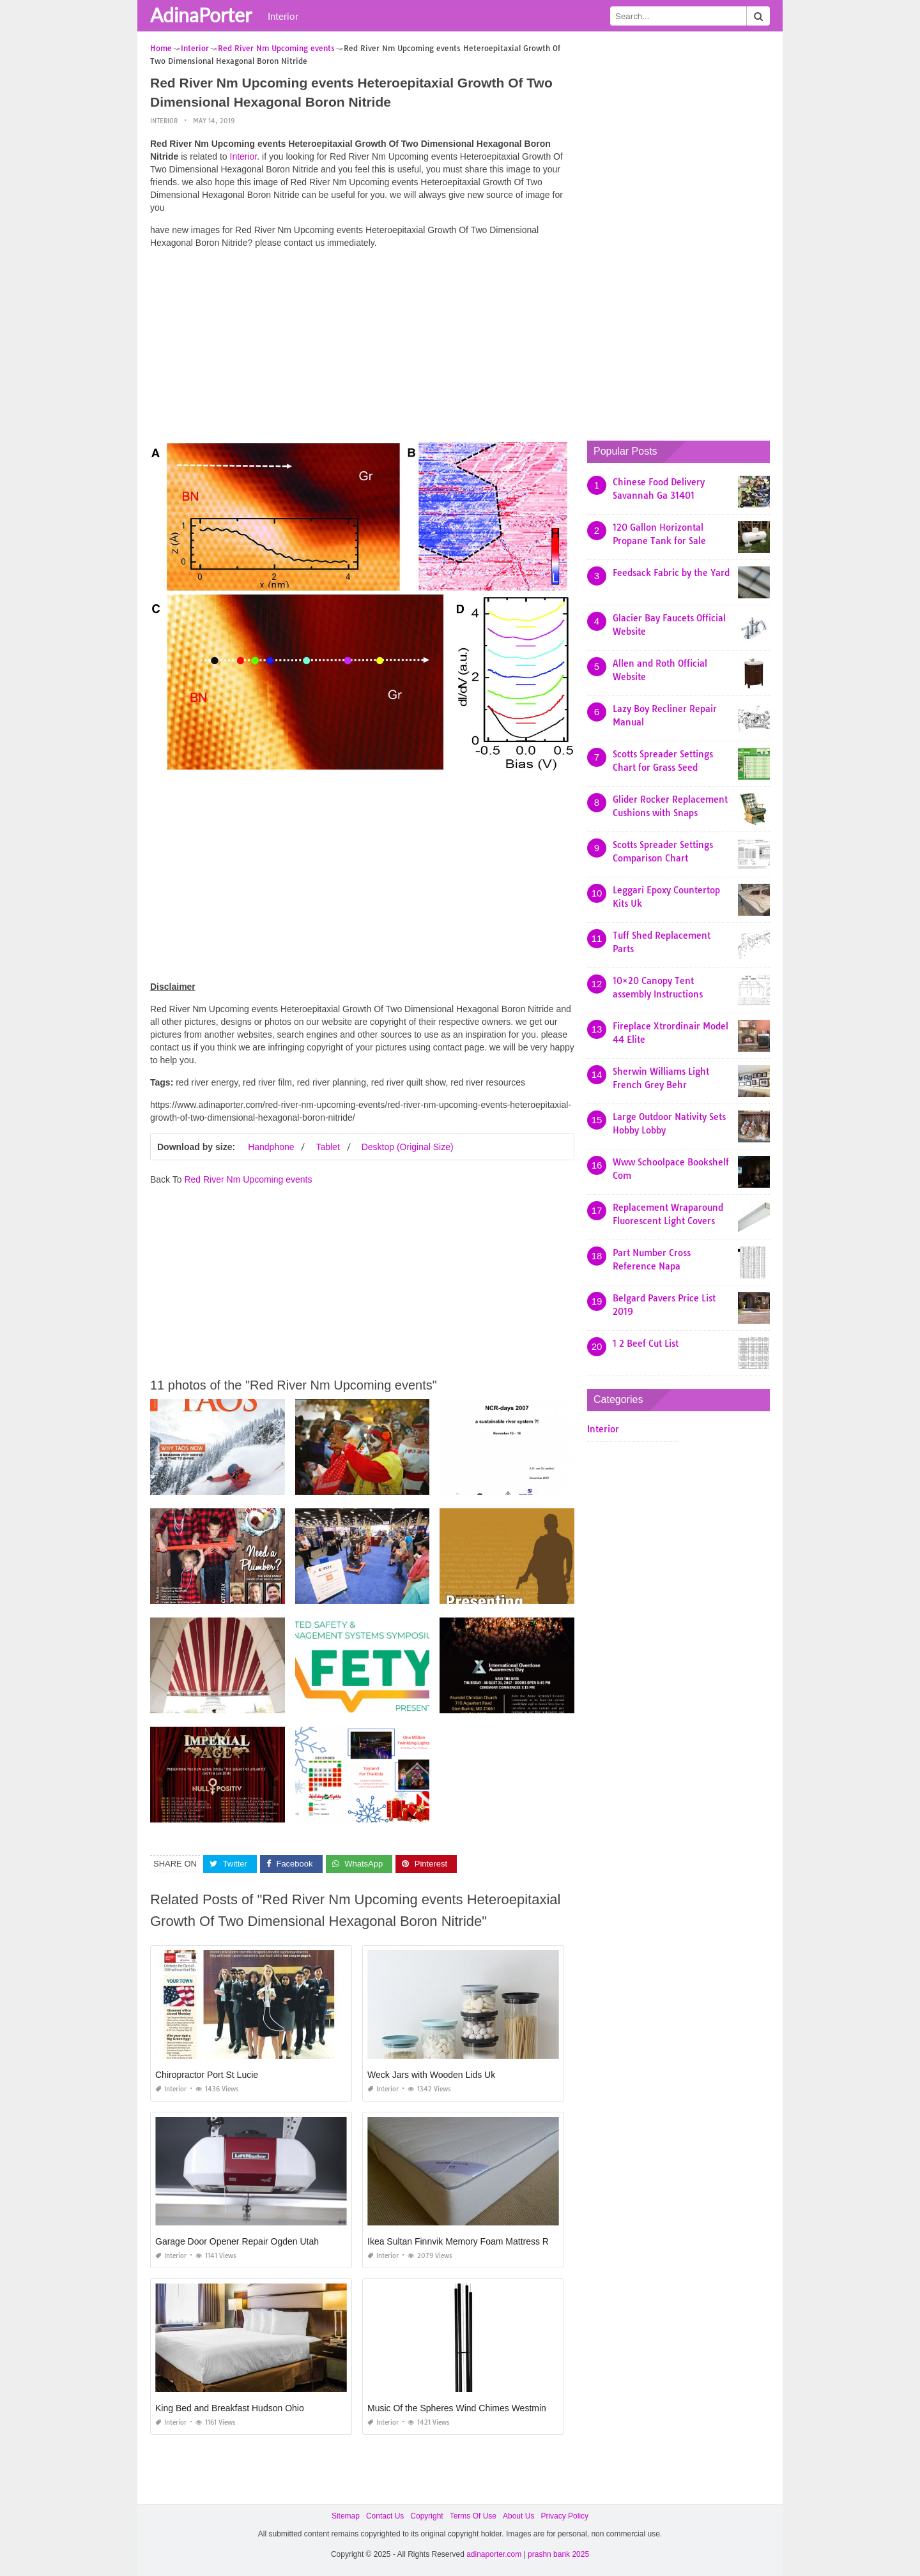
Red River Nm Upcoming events (248, 1179)
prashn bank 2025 (558, 2554)
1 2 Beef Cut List (645, 1343)
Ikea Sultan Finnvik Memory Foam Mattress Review (469, 2241)
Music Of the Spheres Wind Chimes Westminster (464, 2408)
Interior (283, 16)
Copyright (426, 2516)
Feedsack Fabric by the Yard (671, 573)
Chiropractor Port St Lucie (206, 2075)
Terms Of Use (473, 2516)
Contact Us (385, 2516)
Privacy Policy (564, 2516)
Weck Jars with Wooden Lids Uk (431, 2075)
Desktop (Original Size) (408, 1147)
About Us (518, 2516)
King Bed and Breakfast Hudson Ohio (229, 2408)
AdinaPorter (201, 14)
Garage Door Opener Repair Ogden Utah (237, 2241)
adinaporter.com (493, 2554)
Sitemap (346, 2516)
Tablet (327, 1147)
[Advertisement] (362, 348)
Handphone (271, 1147)
